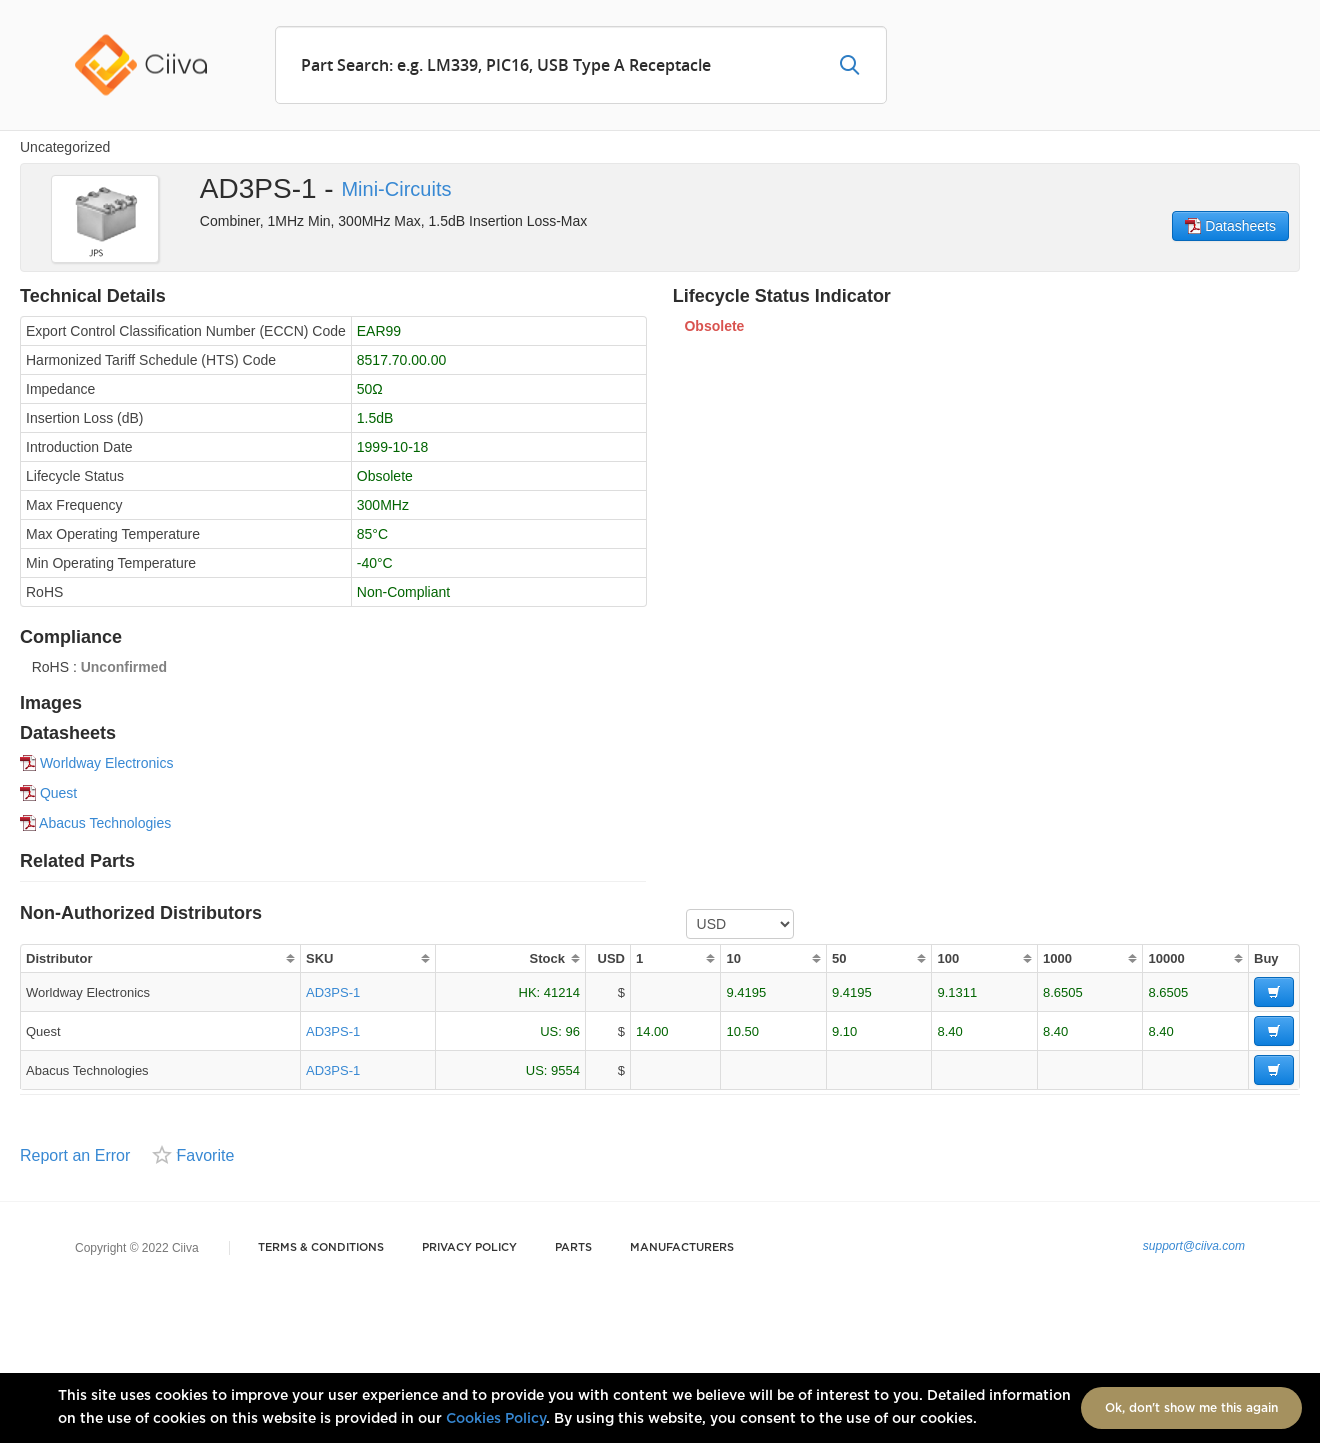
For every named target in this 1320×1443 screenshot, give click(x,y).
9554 (565, 1070)
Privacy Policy (469, 1247)
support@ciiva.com (1194, 1246)
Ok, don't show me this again (1191, 1408)
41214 (562, 992)
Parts (573, 1247)
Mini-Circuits (396, 189)
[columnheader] (160, 958)
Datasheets (1230, 226)
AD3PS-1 (333, 992)
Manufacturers (682, 1247)
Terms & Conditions (321, 1247)
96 (573, 1031)
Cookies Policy (496, 1419)
